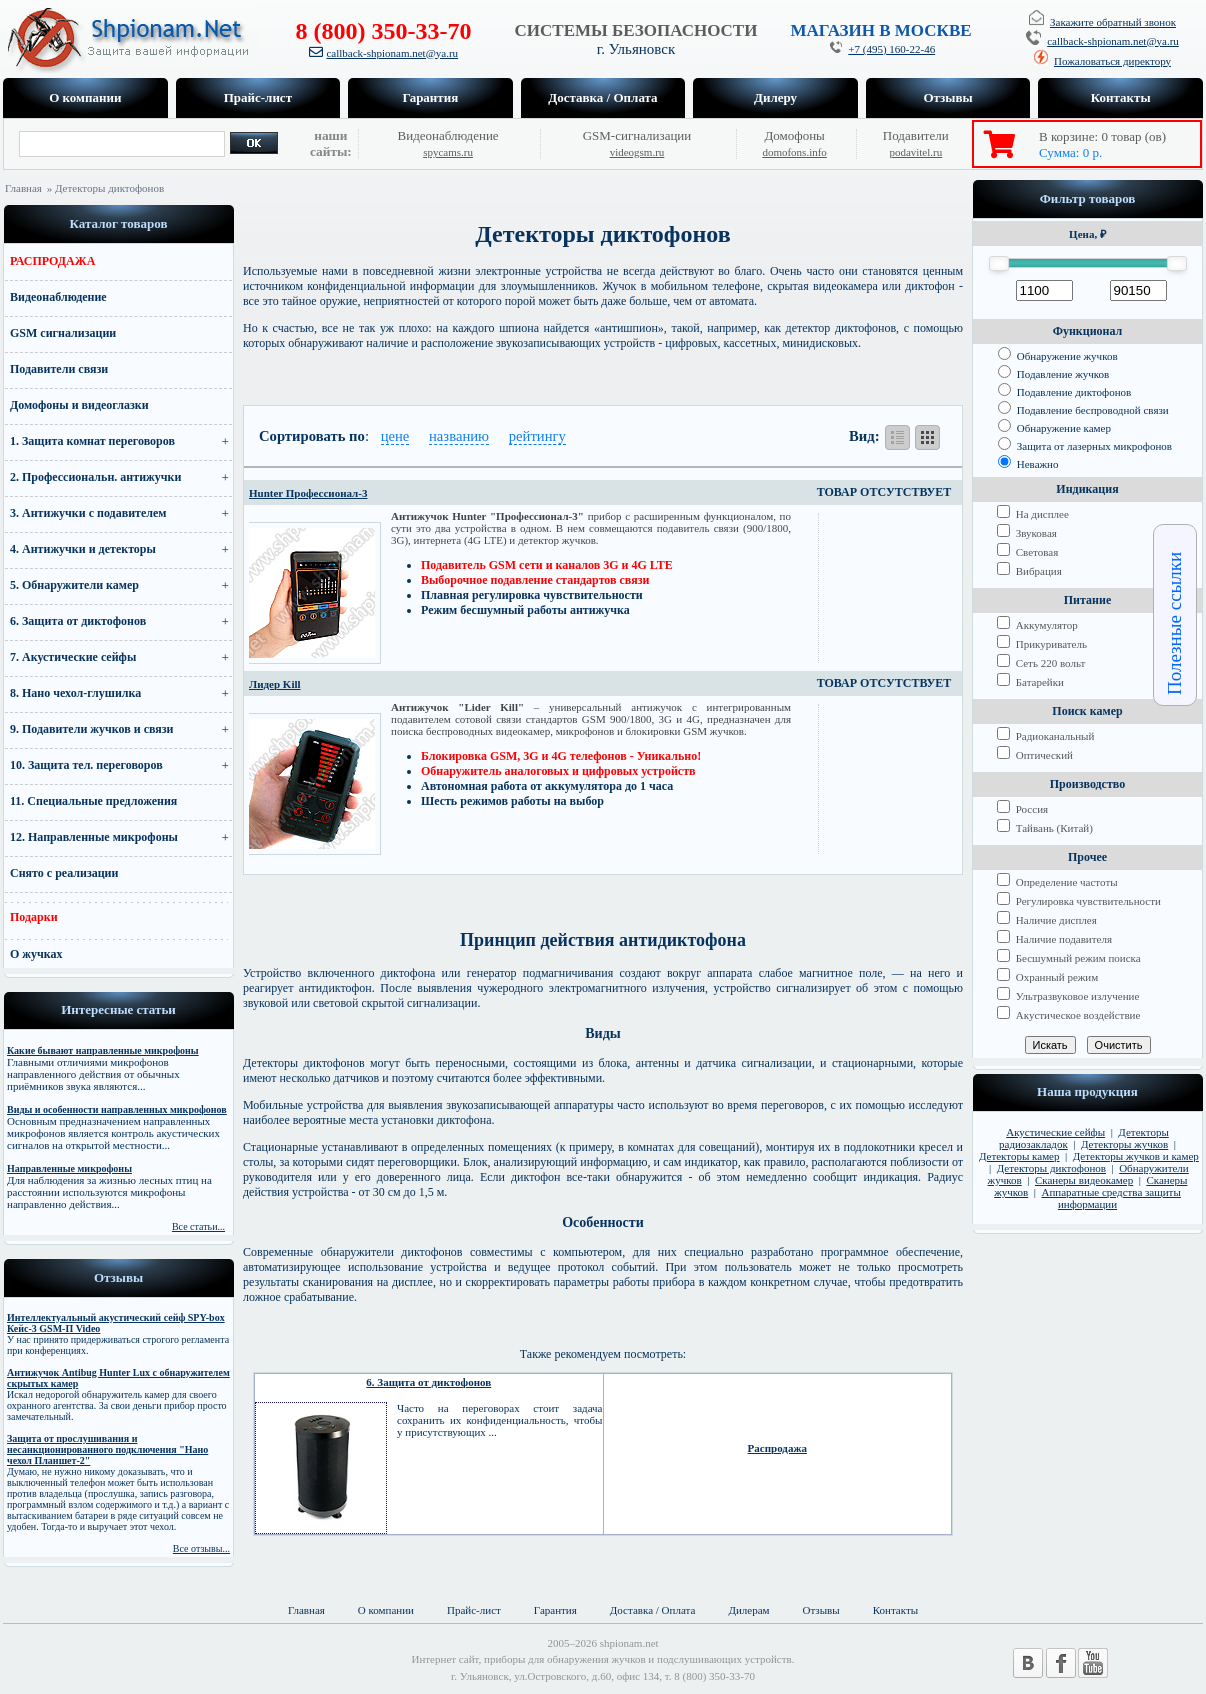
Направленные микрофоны (69, 1168)
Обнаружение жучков (1058, 356)
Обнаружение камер (1054, 428)
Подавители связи (59, 369)
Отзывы (947, 97)
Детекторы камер (1019, 1156)
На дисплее (1033, 514)
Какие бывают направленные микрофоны (103, 1050)
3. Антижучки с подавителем (88, 513)
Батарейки (1030, 682)
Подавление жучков (1053, 374)
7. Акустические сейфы (73, 657)
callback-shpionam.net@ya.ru (392, 53)
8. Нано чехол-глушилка (75, 693)
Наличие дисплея (1047, 920)
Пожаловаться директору (1112, 61)
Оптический (1035, 755)
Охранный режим (1047, 977)
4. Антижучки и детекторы (83, 549)
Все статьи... (198, 1226)
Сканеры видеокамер (1084, 1180)
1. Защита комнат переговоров (92, 441)
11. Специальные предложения (93, 801)
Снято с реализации (64, 873)
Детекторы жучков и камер (1136, 1156)
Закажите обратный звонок (1113, 22)
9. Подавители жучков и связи (92, 729)
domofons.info (794, 152)
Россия (1022, 809)
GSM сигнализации (63, 333)
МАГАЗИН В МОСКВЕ (880, 30)
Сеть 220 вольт (1041, 663)
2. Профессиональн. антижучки (95, 477)
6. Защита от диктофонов (78, 621)
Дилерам (748, 1610)
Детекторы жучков (1124, 1144)
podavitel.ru (915, 152)
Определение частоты (1057, 882)
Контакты (1121, 97)
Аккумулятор (1037, 625)
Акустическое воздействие (1068, 1015)
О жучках (36, 954)
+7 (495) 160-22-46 (891, 49)
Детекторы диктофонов (1051, 1168)
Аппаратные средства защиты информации (1111, 1198)
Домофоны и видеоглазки (79, 405)
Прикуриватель (1042, 644)
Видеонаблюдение (58, 297)
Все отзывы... (201, 1548)
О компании (85, 97)
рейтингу (537, 436)
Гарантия (431, 97)
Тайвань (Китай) (1045, 828)
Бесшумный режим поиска (1069, 958)
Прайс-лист (258, 97)
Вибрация (1029, 571)
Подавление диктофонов (1064, 392)
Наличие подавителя (1054, 939)
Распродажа (777, 1448)
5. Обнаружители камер (74, 585)
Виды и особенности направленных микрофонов (117, 1109)
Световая (1027, 552)
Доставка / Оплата (602, 97)
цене (395, 436)
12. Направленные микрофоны (94, 837)
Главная (23, 188)
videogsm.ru (637, 152)
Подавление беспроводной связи (1083, 410)
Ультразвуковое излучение (1068, 996)
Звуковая (1027, 533)
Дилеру (775, 97)
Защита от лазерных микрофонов (1085, 446)
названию (459, 436)
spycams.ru (448, 152)
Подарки (34, 917)
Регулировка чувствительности (1079, 901)
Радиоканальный (1045, 736)
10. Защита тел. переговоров (86, 765)
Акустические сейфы (1055, 1132)
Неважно (1028, 464)
